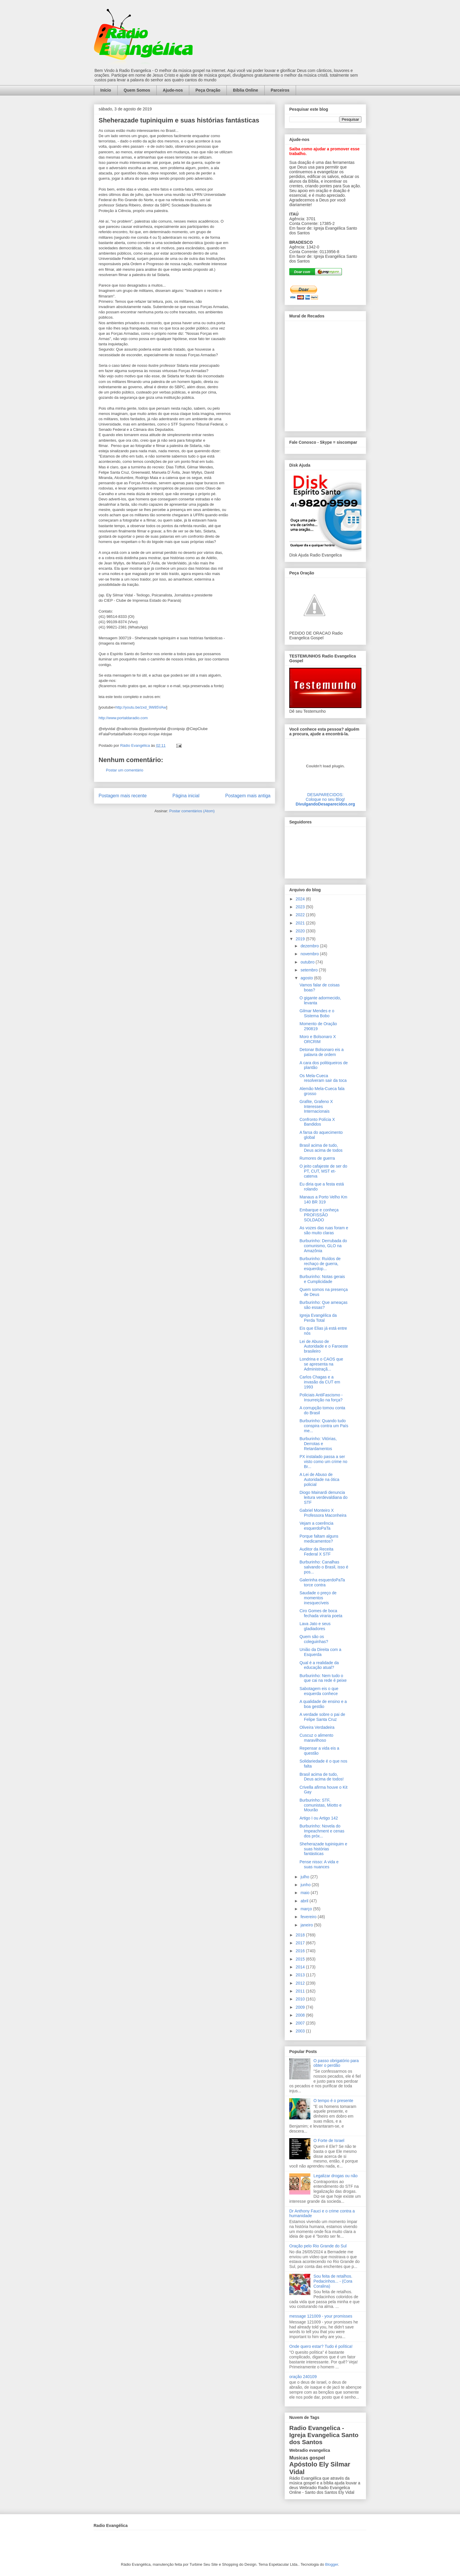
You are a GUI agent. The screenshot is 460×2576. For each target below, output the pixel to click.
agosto (307, 978)
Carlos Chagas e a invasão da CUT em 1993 (320, 1382)
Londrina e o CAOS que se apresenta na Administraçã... (321, 1364)
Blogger (331, 2564)
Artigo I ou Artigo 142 (319, 1818)
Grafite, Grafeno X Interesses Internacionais (316, 1106)
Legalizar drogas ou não (336, 2175)
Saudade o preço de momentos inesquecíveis (318, 1597)
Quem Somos (137, 90)
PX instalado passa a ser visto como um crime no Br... (323, 1461)
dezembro (310, 946)
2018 (301, 1935)
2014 (301, 1967)
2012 (301, 1983)
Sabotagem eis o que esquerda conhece (319, 1691)
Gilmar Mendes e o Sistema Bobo (317, 1013)
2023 (301, 906)
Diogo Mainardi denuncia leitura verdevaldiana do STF (324, 1497)
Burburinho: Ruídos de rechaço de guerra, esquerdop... (320, 1263)
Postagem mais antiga (247, 795)
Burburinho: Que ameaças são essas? (323, 1305)
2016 (301, 1950)
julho (305, 1876)
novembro (310, 953)
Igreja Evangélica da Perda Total (318, 1318)
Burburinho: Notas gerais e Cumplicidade (322, 1279)
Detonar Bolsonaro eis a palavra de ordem (322, 1052)
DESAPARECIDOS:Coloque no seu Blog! (325, 797)
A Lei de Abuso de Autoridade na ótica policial (319, 1479)
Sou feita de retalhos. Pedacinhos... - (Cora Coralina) (333, 2281)
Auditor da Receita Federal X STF (316, 1551)
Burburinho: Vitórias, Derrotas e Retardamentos (318, 1443)
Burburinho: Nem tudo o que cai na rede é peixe (323, 1678)
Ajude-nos (173, 90)
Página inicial (185, 795)
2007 (301, 2023)
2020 (301, 931)
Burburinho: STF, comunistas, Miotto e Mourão (320, 1805)
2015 (301, 1959)
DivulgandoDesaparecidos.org (325, 804)
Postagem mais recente (123, 795)
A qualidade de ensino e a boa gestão (323, 1704)
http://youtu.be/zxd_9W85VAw (140, 707)
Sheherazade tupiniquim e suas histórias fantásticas (323, 1849)
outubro (307, 962)
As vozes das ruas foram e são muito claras (324, 1230)
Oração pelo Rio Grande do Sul (317, 2246)
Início (105, 90)
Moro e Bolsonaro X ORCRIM (318, 1039)
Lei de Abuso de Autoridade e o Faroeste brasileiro (324, 1346)
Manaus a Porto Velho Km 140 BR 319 (323, 1199)
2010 (301, 1999)
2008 (301, 2015)
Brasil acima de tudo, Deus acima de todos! (322, 1777)
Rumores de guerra (317, 1158)
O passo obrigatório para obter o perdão (336, 2063)
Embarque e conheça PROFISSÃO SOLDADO (319, 1215)
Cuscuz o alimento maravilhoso (316, 1738)
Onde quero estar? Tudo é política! (321, 2346)
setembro (309, 970)
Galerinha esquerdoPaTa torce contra (322, 1582)
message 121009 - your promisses (320, 2316)
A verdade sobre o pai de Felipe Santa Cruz (322, 1717)
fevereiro (308, 1916)
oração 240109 (303, 2376)
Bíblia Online (245, 90)
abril (304, 1901)
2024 (301, 899)
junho (306, 1884)
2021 (301, 923)
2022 (301, 914)
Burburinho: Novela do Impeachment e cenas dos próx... (322, 1831)
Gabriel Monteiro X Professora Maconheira (323, 1513)
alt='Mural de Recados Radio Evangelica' (325, 374)
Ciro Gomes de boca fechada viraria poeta (321, 1613)
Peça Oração (207, 90)
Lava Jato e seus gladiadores (315, 1626)
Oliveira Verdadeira (317, 1727)
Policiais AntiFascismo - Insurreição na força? (321, 1397)
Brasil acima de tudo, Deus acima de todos (321, 1148)
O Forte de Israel (329, 2140)
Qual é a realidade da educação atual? (319, 1665)
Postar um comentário (124, 770)
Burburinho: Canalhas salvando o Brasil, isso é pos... (324, 1567)
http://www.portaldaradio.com (123, 718)
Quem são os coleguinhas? (314, 1639)
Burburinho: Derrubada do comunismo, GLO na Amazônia (323, 1245)
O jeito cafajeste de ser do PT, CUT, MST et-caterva (323, 1171)
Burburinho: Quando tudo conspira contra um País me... (324, 1425)
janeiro (307, 1925)
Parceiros (280, 90)
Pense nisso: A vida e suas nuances (319, 1864)
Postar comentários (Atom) (192, 811)
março (306, 1908)
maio (305, 1892)
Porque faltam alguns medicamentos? (319, 1538)
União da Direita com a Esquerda (320, 1652)
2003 (301, 2031)
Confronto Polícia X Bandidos (317, 1122)
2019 (301, 938)
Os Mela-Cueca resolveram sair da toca (323, 1078)
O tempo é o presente (333, 2100)
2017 (301, 1943)
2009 (301, 2007)
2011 (301, 1991)
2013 (301, 1975)
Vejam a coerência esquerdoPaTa (316, 1526)
